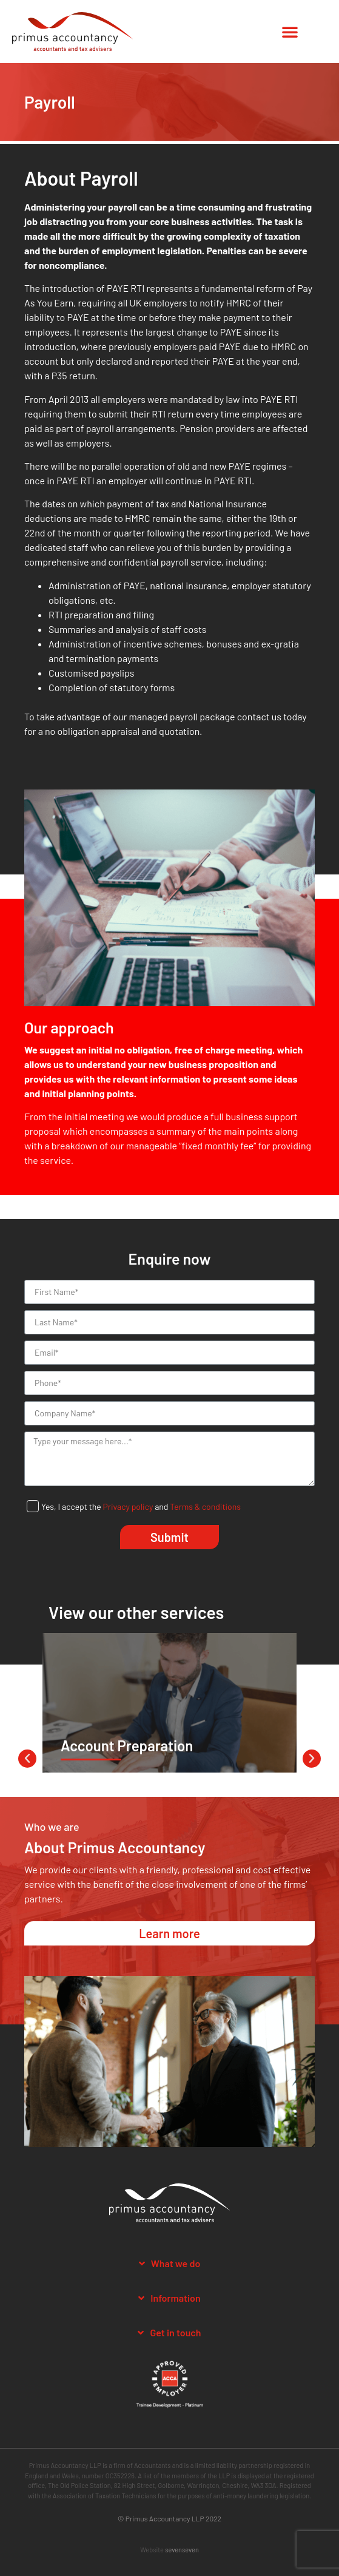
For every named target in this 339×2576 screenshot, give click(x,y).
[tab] (169, 2264)
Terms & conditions (205, 1506)
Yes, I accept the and (141, 1506)
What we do (176, 2263)
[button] (290, 31)
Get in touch (175, 2332)
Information (175, 2298)
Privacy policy (128, 1506)
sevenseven (182, 2550)
